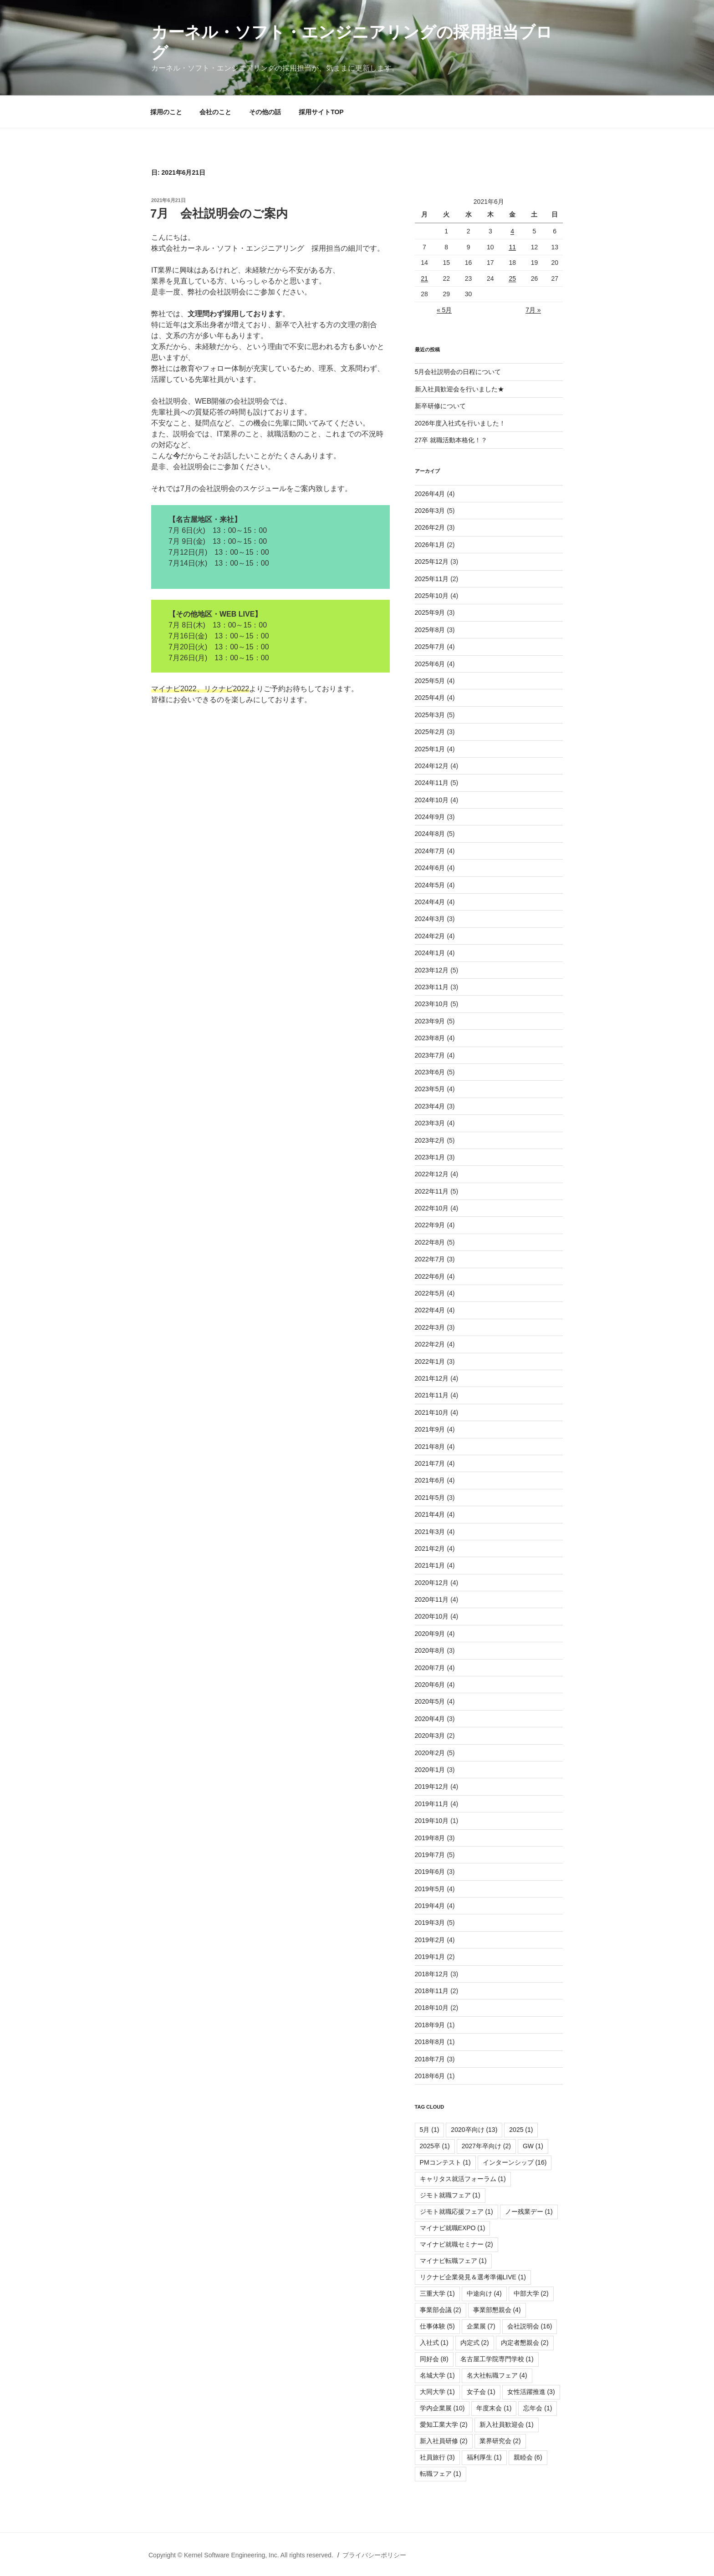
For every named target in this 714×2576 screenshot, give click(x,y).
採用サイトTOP (321, 112)
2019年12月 (432, 1786)
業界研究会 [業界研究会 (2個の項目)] (500, 2440)
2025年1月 (430, 749)
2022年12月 (432, 1174)
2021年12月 (432, 1378)
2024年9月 (430, 816)
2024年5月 (430, 885)
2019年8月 (430, 1838)
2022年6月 (430, 1276)
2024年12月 (432, 765)
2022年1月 (430, 1361)
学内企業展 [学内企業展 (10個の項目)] (442, 2408)
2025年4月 (430, 697)
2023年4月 (430, 1106)
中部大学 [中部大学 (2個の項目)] (531, 2293)
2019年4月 (430, 1905)
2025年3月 (430, 715)
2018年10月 (432, 2007)
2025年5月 (430, 680)
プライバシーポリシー (374, 2555)
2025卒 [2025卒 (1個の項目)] (435, 2146)
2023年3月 (430, 1123)
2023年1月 (430, 1157)
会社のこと (215, 112)
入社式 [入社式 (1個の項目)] (434, 2342)
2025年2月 (430, 731)
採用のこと (166, 112)
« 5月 (444, 310)
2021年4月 (430, 1514)
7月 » (533, 310)
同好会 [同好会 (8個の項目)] (434, 2359)
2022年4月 (430, 1310)
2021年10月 (432, 1412)
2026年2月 (430, 527)
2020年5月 (430, 1701)
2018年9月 (430, 2025)
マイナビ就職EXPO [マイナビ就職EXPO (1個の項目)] (452, 2228)
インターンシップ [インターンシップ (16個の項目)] (515, 2162)
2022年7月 (430, 1259)
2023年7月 (430, 1055)
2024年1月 (430, 953)
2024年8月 (430, 833)
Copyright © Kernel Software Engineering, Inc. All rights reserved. (241, 2555)
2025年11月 (432, 578)
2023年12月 (432, 970)
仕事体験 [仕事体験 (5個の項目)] (437, 2326)
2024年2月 (430, 936)
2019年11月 (432, 1803)
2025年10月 (432, 595)
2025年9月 (430, 612)
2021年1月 (430, 1565)
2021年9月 (430, 1429)
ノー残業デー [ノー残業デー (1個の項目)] (529, 2211)
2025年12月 (432, 561)
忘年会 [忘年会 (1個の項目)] (537, 2408)
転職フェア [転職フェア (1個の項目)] (440, 2473)
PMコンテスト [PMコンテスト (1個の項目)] (445, 2162)
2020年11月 (432, 1599)
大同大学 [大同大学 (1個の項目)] (437, 2391)
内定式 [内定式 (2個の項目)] (474, 2342)
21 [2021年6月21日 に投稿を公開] (424, 278)
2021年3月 (430, 1531)
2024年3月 (430, 918)
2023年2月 (430, 1140)
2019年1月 (430, 1956)
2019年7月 (430, 1854)
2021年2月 (430, 1548)
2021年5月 (430, 1497)
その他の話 (265, 112)
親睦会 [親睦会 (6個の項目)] (528, 2457)
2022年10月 (432, 1208)
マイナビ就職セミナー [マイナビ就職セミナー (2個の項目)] (456, 2244)
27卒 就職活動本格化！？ (451, 440)
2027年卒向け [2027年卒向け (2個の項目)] (486, 2146)
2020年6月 (430, 1684)
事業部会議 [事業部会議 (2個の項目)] (440, 2309)
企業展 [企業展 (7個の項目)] (481, 2326)
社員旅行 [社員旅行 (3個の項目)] (437, 2457)
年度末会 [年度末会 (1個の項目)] (493, 2408)
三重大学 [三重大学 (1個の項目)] (437, 2293)
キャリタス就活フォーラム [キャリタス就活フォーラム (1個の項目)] (463, 2178)
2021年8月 (430, 1446)
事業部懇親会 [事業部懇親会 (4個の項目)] (497, 2309)
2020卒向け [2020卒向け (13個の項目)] (474, 2129)
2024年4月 (430, 902)
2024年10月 (432, 800)
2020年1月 (430, 1769)
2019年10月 (432, 1820)
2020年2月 (430, 1752)
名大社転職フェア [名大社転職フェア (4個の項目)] (497, 2375)
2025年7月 (430, 646)
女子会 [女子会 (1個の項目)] (481, 2391)
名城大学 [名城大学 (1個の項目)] (437, 2375)
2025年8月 (430, 629)
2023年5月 (430, 1089)
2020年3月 (430, 1735)
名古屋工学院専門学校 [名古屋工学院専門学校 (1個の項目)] (497, 2359)
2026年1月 (430, 544)
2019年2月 (430, 1939)
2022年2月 (430, 1344)
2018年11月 (432, 1990)
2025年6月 (430, 664)
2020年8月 (430, 1650)
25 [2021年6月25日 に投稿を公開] (512, 278)
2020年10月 (432, 1616)
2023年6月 (430, 1072)
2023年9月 (430, 1021)
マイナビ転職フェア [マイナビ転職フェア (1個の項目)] (453, 2260)
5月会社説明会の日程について (458, 371)
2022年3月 (430, 1327)
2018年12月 (432, 1974)
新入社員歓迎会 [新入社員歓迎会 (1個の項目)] (506, 2424)
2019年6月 (430, 1871)
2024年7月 (430, 851)
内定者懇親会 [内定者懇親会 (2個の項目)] (525, 2342)
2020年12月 (432, 1582)
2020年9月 (430, 1633)
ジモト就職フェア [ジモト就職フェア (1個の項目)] (450, 2195)
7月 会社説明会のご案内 (219, 213)
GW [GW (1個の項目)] (533, 2146)
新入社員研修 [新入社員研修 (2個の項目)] (444, 2440)
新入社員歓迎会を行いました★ (459, 389)
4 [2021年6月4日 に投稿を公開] (512, 231)
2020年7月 (430, 1667)
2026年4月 (430, 493)
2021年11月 (432, 1395)
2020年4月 (430, 1718)
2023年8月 (430, 1038)
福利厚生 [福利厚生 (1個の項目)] (484, 2457)
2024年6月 (430, 867)
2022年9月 (430, 1225)
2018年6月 (430, 2076)
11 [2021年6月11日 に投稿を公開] (512, 247)
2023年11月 (432, 987)
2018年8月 (430, 2041)
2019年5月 (430, 1889)
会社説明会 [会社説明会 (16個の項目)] (529, 2326)
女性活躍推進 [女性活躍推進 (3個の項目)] (531, 2391)
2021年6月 (430, 1480)
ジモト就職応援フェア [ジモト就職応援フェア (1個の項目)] (456, 2211)
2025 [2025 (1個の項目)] (521, 2129)
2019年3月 (430, 1922)
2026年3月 (430, 510)
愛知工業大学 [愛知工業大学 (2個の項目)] (444, 2424)
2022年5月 (430, 1293)
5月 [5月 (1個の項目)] (429, 2129)
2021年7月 (430, 1463)
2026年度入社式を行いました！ (460, 423)
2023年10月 (432, 1003)
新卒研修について (440, 406)
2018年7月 (430, 2059)
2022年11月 (432, 1191)
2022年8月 (430, 1242)
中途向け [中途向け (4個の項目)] (484, 2293)
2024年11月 (432, 782)
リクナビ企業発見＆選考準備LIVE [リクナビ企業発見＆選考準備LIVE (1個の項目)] (473, 2277)
